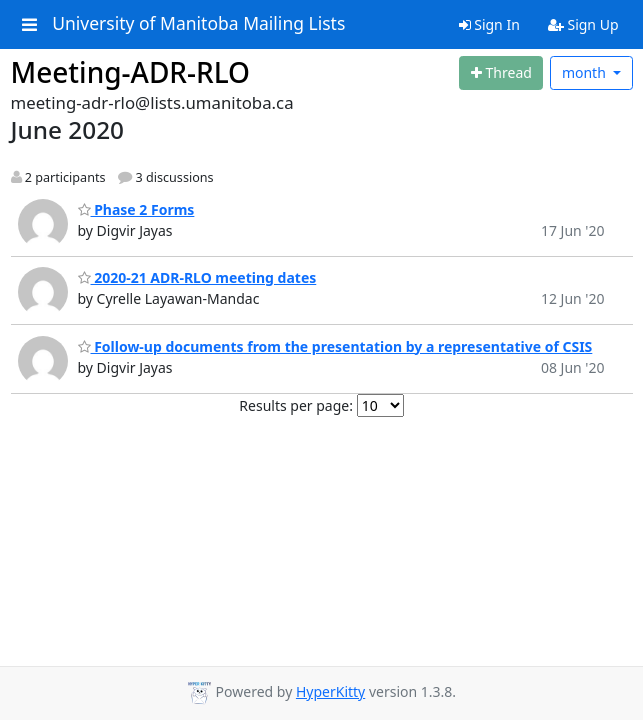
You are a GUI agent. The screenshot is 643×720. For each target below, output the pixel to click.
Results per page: (296, 405)
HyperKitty (330, 691)
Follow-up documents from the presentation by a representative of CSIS (335, 346)
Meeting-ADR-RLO (131, 72)
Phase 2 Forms (136, 209)
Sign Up (583, 24)
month (586, 72)
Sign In (489, 24)
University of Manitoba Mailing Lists (198, 24)
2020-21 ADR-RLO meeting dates (197, 277)
